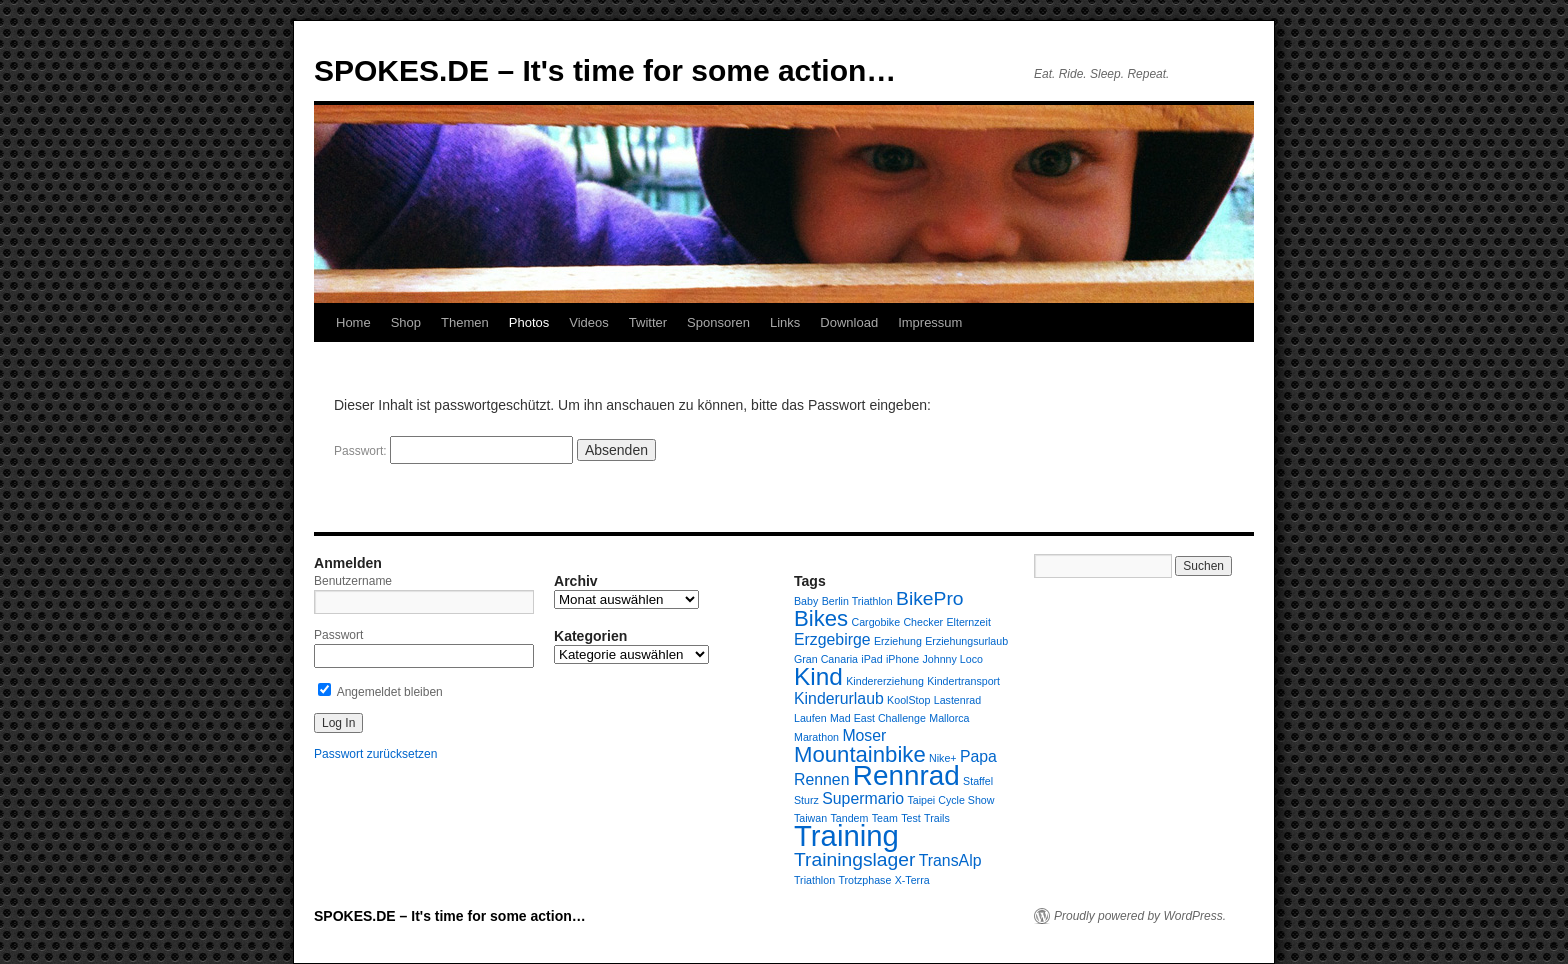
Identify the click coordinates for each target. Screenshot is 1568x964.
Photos (529, 322)
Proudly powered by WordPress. (1140, 916)
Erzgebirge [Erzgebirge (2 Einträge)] (832, 639)
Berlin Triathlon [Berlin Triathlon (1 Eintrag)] (857, 601)
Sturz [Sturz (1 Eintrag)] (806, 800)
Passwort (338, 635)
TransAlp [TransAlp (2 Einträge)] (950, 860)
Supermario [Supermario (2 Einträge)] (863, 798)
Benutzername (353, 581)
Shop (406, 322)
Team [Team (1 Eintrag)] (885, 818)
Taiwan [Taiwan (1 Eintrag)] (810, 818)
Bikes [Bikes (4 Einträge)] (821, 618)
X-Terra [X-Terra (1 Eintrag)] (912, 880)
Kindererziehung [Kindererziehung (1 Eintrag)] (885, 681)
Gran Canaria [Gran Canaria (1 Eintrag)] (826, 659)
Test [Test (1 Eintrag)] (911, 818)
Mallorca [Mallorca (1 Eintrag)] (949, 718)
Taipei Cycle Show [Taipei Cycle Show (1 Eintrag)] (950, 800)
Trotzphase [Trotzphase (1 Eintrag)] (864, 880)
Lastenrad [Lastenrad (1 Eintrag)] (957, 700)
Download (849, 322)
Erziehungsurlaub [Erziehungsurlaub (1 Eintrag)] (966, 641)
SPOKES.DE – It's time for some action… (605, 70)
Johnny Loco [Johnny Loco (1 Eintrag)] (953, 659)
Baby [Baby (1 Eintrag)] (806, 601)
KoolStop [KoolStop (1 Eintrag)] (908, 700)
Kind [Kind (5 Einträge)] (818, 676)
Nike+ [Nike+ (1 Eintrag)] (943, 758)
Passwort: (453, 451)
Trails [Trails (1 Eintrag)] (937, 818)
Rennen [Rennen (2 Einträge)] (821, 779)
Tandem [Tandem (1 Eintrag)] (850, 818)
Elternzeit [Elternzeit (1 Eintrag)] (968, 622)
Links (785, 322)
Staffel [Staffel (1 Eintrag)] (978, 781)
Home (353, 322)
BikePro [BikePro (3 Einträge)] (929, 598)
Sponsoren (718, 322)
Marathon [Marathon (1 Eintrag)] (816, 737)
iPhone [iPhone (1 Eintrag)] (902, 659)
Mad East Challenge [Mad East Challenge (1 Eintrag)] (878, 718)
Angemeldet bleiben (380, 692)
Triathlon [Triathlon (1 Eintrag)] (814, 880)
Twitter (648, 322)
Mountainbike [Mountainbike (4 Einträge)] (860, 754)
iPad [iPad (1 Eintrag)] (871, 659)
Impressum (930, 322)
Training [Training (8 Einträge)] (846, 835)
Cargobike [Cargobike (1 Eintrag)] (876, 622)
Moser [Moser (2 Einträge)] (864, 735)
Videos (589, 322)
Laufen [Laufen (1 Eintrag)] (810, 718)
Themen (465, 322)
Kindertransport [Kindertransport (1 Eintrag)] (963, 681)
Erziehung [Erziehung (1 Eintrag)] (898, 641)
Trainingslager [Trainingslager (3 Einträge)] (854, 859)
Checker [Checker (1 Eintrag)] (923, 622)
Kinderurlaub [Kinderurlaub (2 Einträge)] (839, 698)
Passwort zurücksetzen (375, 754)
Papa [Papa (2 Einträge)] (978, 756)
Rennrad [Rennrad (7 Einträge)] (906, 775)
